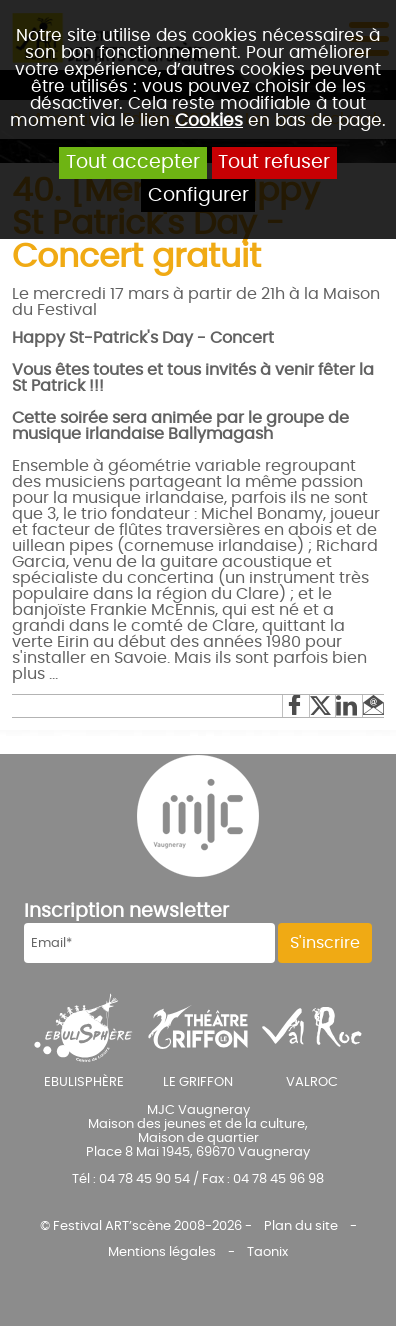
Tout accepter (133, 162)
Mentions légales (162, 1252)
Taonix (267, 1252)
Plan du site (301, 1226)
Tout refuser (274, 162)
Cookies (209, 120)
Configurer (198, 195)
